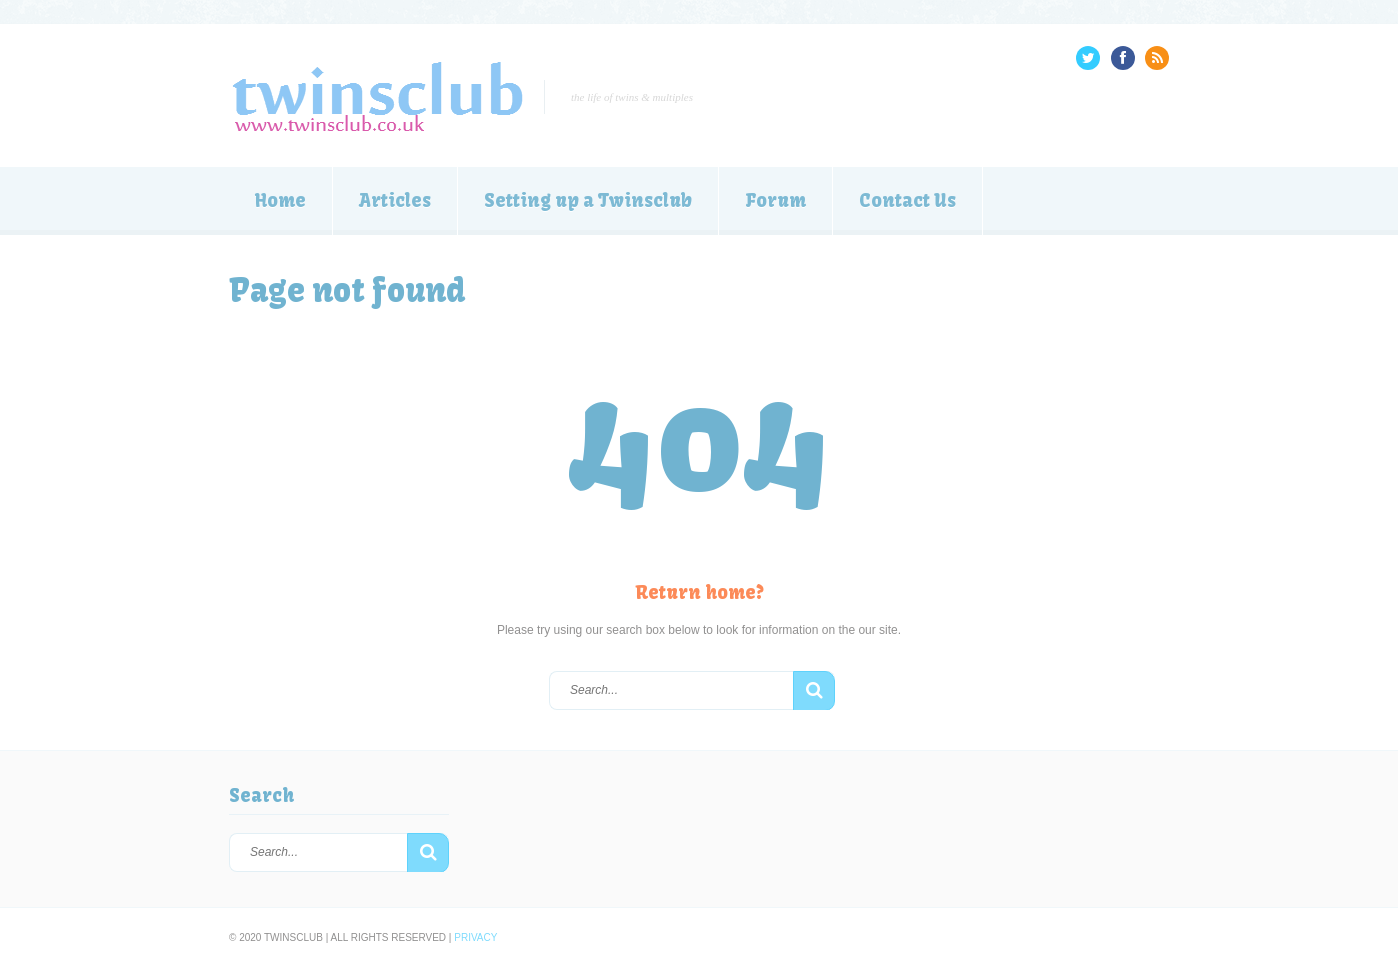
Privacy (475, 937)
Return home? (699, 592)
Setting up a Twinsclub (588, 200)
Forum (775, 200)
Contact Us (907, 200)
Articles (395, 200)
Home (280, 200)
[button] (814, 691)
